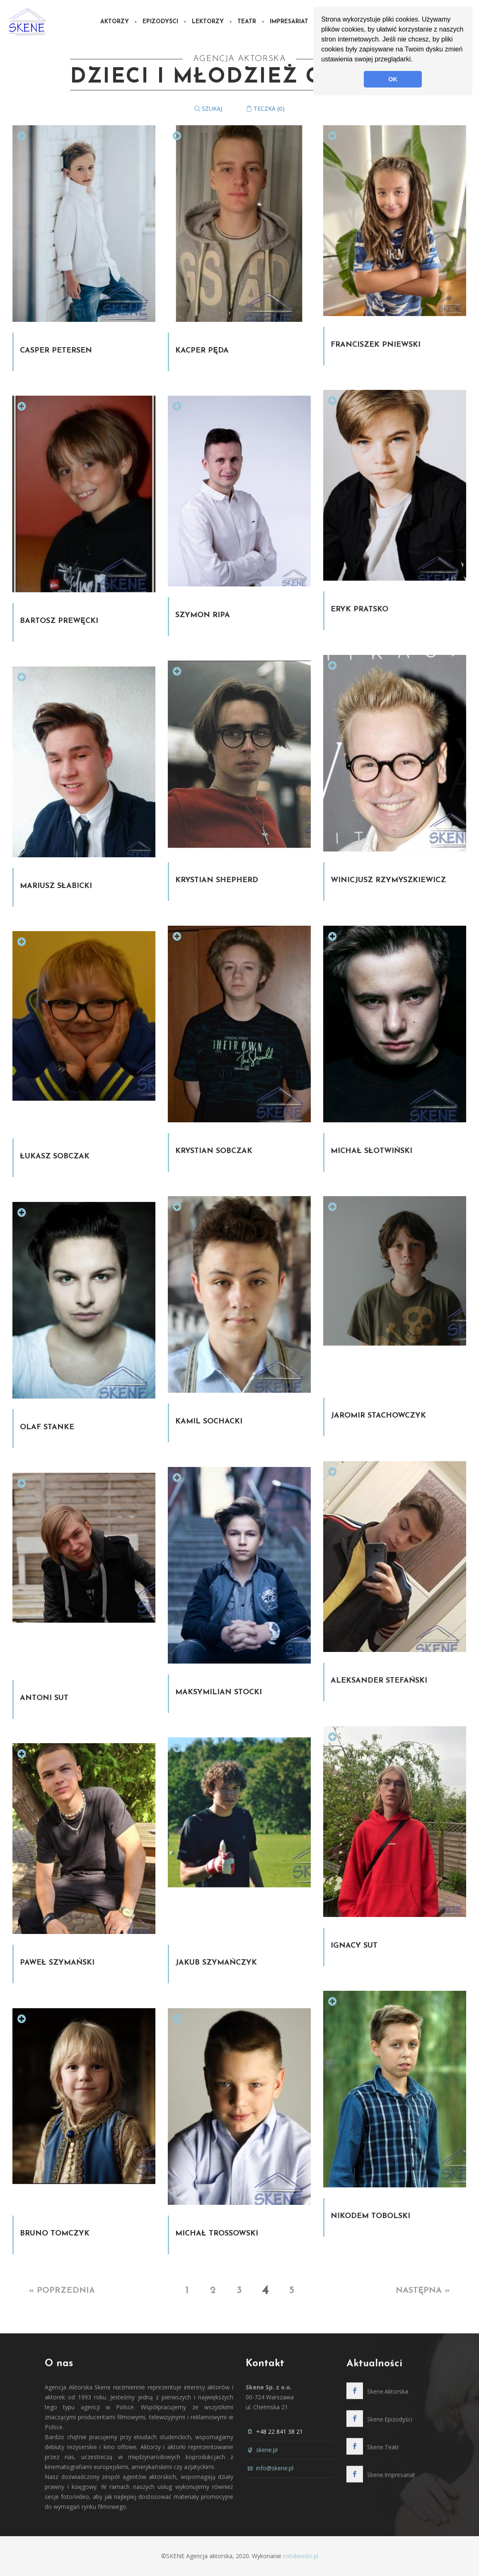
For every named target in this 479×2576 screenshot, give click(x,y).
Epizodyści (160, 22)
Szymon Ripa (202, 615)
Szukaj (208, 108)
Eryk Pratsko (359, 609)
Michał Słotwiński (371, 1151)
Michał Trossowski (216, 2234)
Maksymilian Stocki (218, 1692)
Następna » (423, 2291)
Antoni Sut (44, 1698)
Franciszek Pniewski (376, 345)
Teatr (246, 22)
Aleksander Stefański (379, 1681)
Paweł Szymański (57, 1963)
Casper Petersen (56, 351)
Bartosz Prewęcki (59, 621)
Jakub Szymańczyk (216, 1963)
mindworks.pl (300, 2556)
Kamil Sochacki (208, 1421)
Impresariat (289, 22)
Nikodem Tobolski (370, 2216)
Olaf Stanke (47, 1427)
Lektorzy (208, 22)
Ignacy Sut (354, 1946)
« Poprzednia (62, 2291)
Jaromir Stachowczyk (378, 1416)
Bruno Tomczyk (55, 2234)
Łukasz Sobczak (55, 1156)
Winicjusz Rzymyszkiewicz (388, 880)
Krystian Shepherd (216, 880)
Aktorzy (114, 22)
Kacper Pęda (202, 351)
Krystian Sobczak (213, 1151)
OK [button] (392, 79)
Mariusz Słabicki (56, 886)
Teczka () (265, 108)
